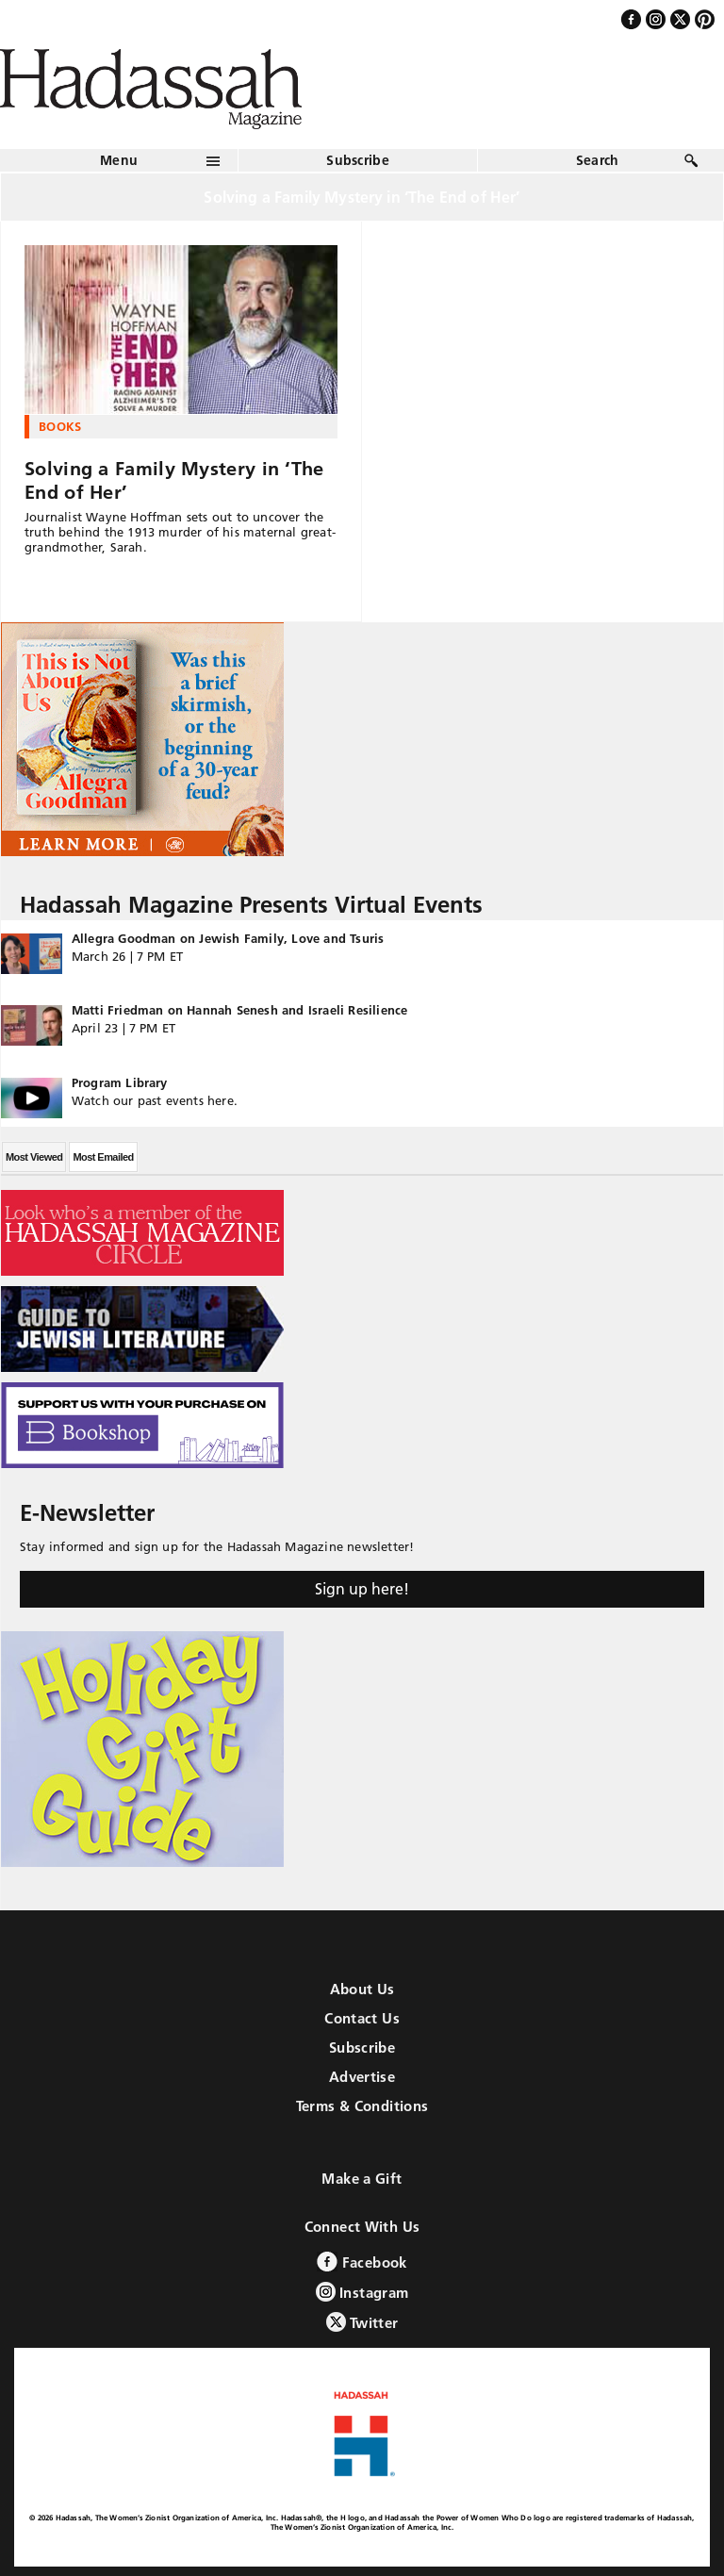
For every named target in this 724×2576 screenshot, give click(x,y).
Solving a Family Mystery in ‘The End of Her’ (174, 480)
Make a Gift (361, 2179)
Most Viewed (34, 1157)
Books (60, 426)
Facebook (361, 2261)
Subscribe (357, 160)
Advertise (362, 2077)
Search (597, 160)
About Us (362, 1989)
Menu (119, 160)
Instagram (362, 2292)
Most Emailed (103, 1157)
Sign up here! (362, 1588)
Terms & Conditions (362, 2106)
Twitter (362, 2322)
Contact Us (362, 2018)
